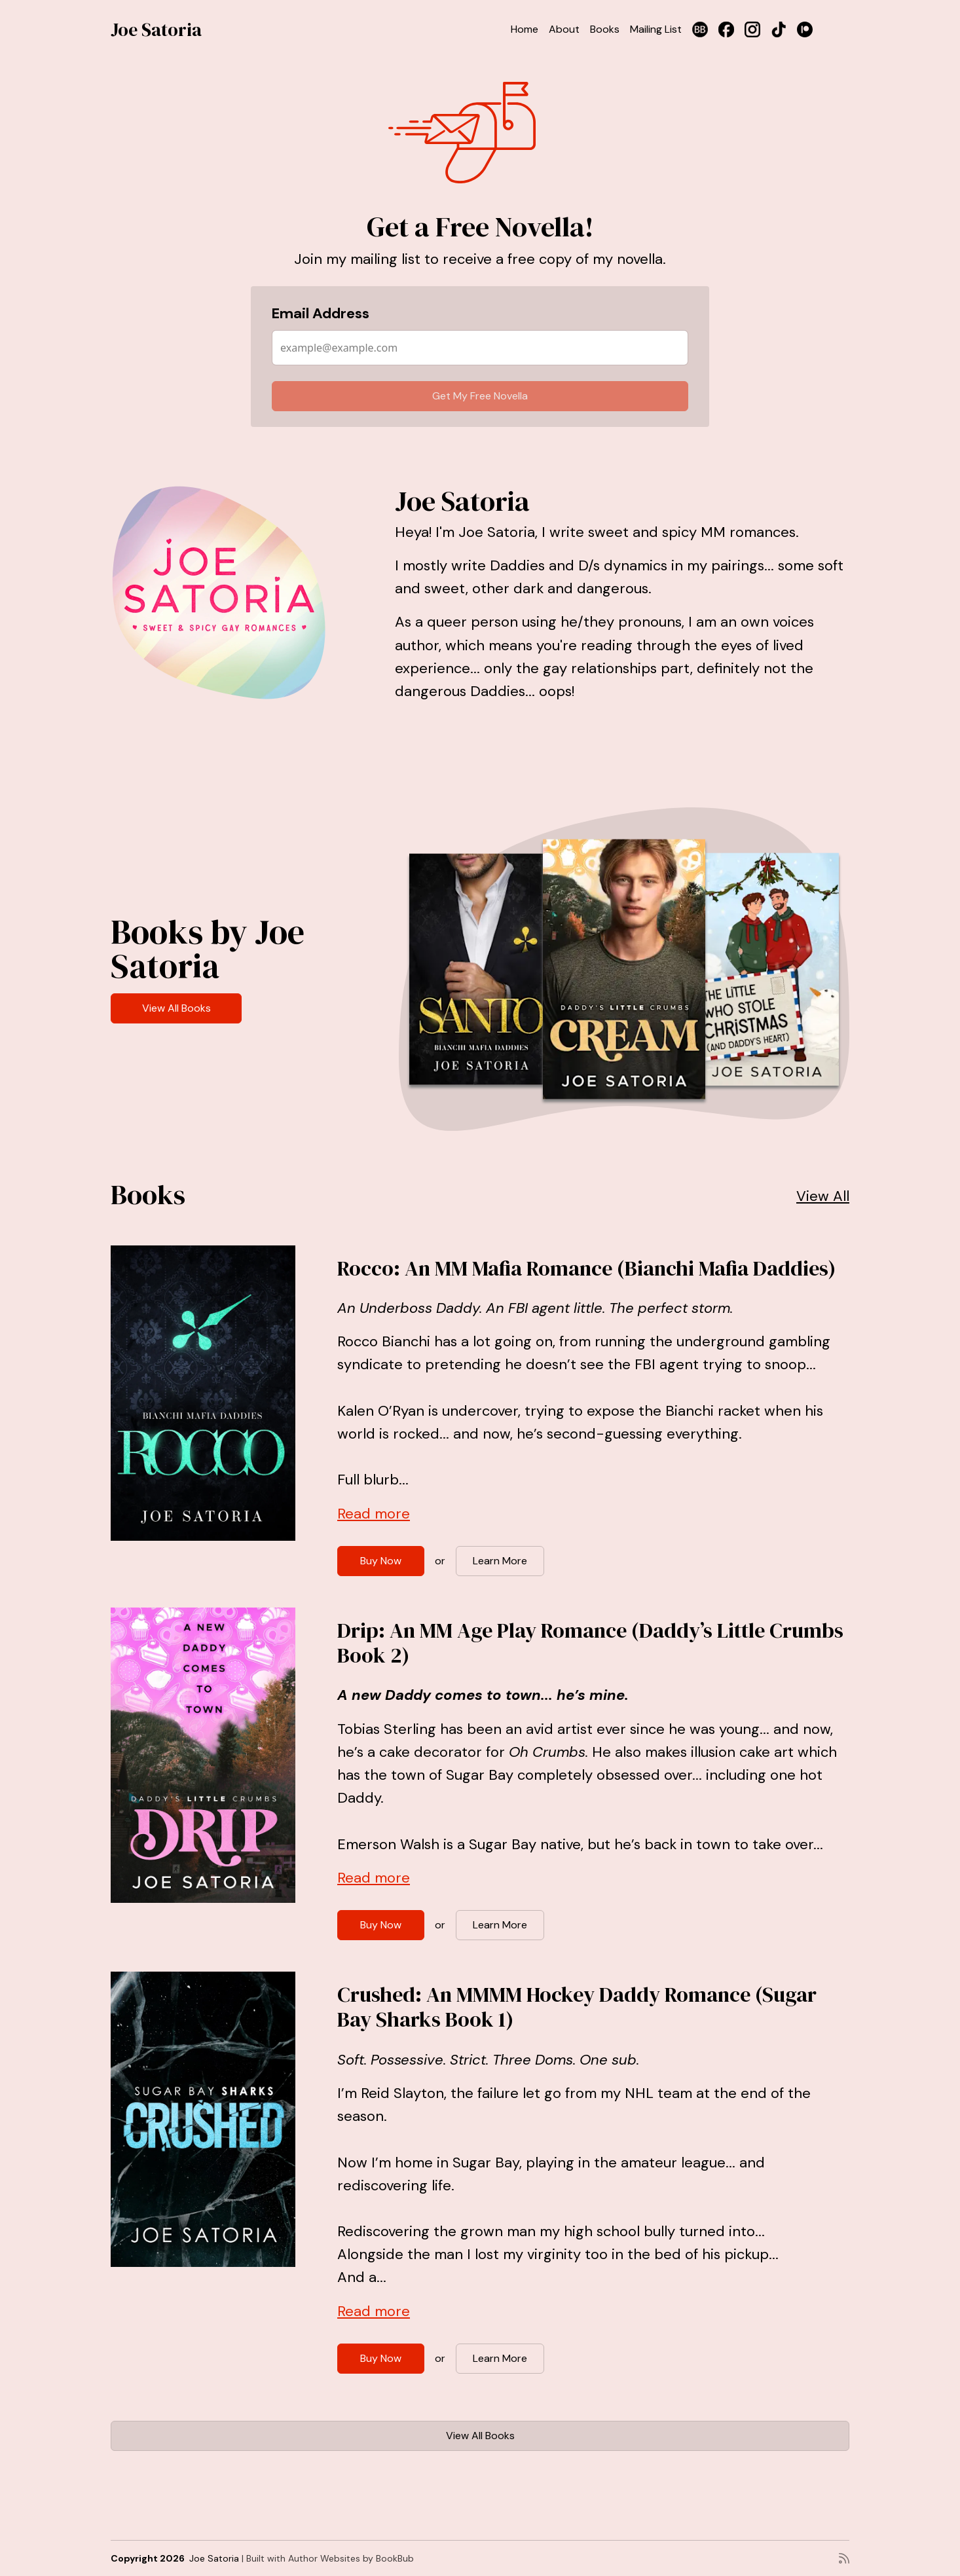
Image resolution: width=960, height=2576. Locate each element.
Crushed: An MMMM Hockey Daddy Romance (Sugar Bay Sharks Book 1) (577, 2007)
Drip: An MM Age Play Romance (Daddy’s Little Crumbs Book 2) (590, 1643)
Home (524, 29)
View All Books (176, 1008)
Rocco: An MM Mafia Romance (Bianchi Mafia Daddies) (586, 1268)
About (564, 29)
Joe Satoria (156, 29)
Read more (373, 1513)
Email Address (320, 313)
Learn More (500, 1561)
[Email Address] (480, 347)
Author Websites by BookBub (351, 2558)
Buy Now (380, 1561)
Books (604, 29)
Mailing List (656, 29)
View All (822, 1196)
